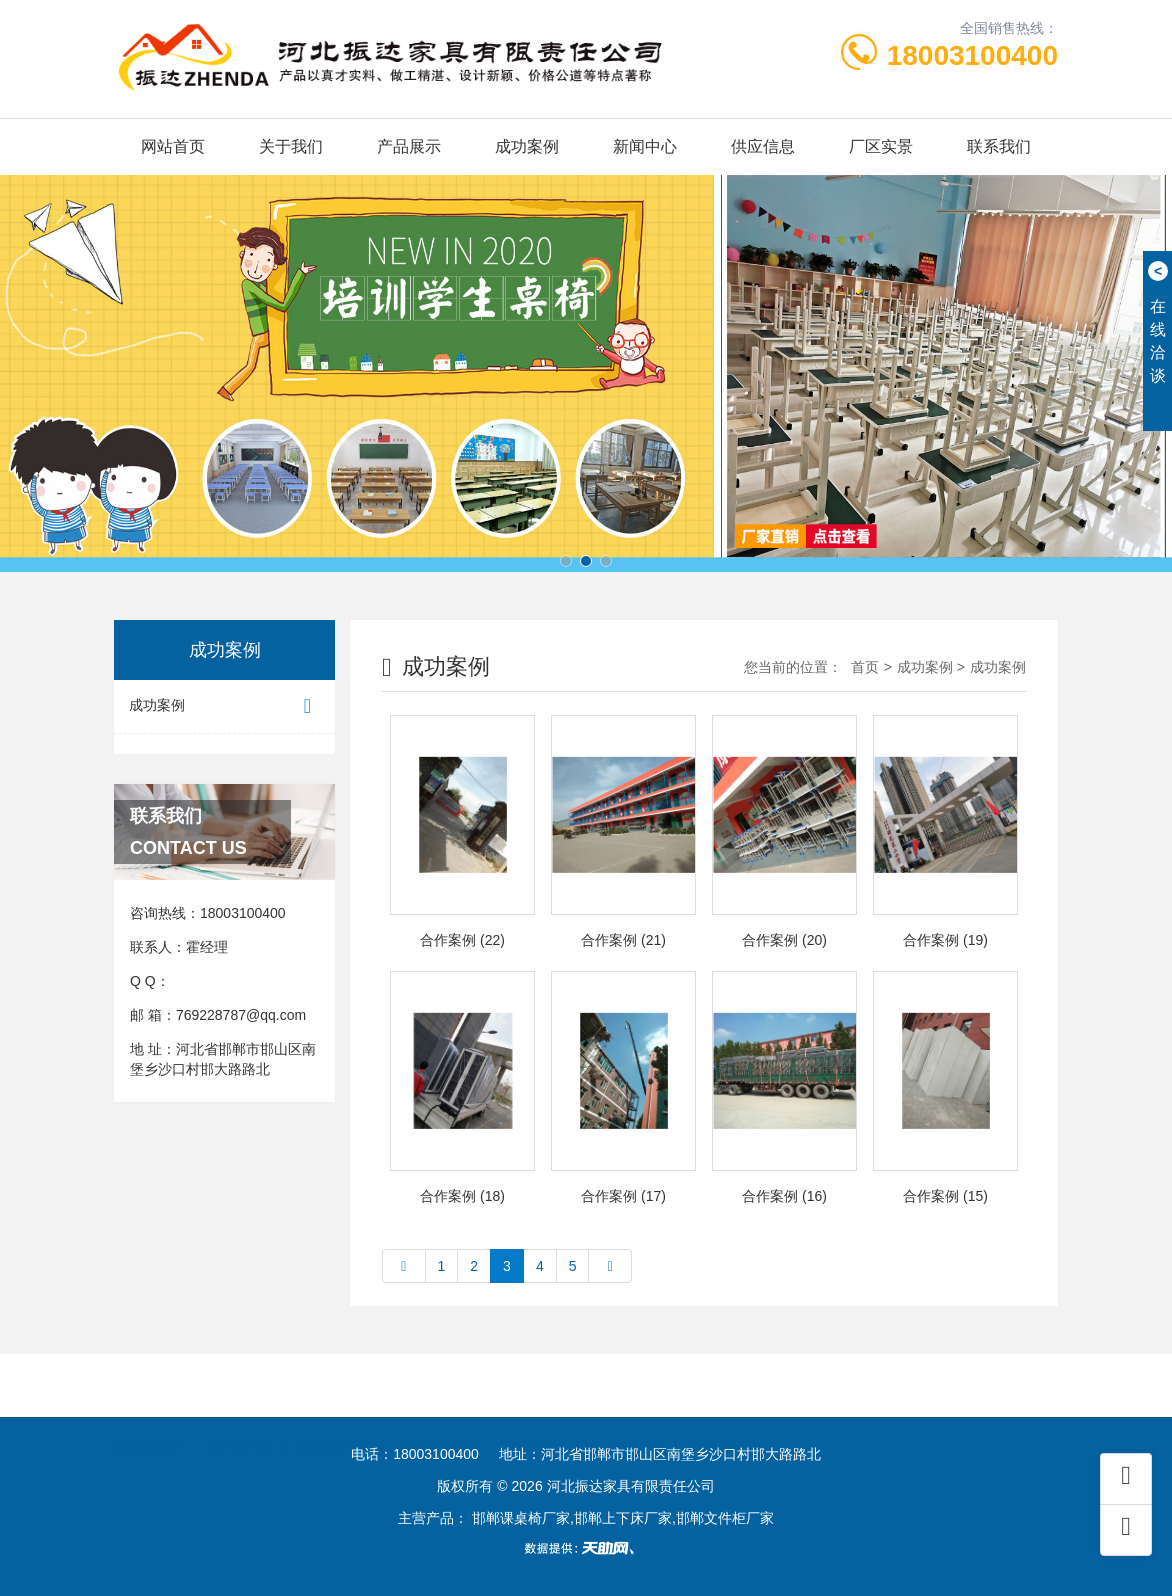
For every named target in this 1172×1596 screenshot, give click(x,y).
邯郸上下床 (530, 1414)
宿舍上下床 (726, 1414)
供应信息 (763, 146)
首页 (865, 667)
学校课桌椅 (628, 1414)
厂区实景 (881, 146)
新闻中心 (645, 146)
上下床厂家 (238, 1414)
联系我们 (999, 146)
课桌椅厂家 (335, 1414)
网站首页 (173, 146)
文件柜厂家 (433, 1414)
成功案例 (527, 146)
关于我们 (291, 146)
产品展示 (409, 146)
